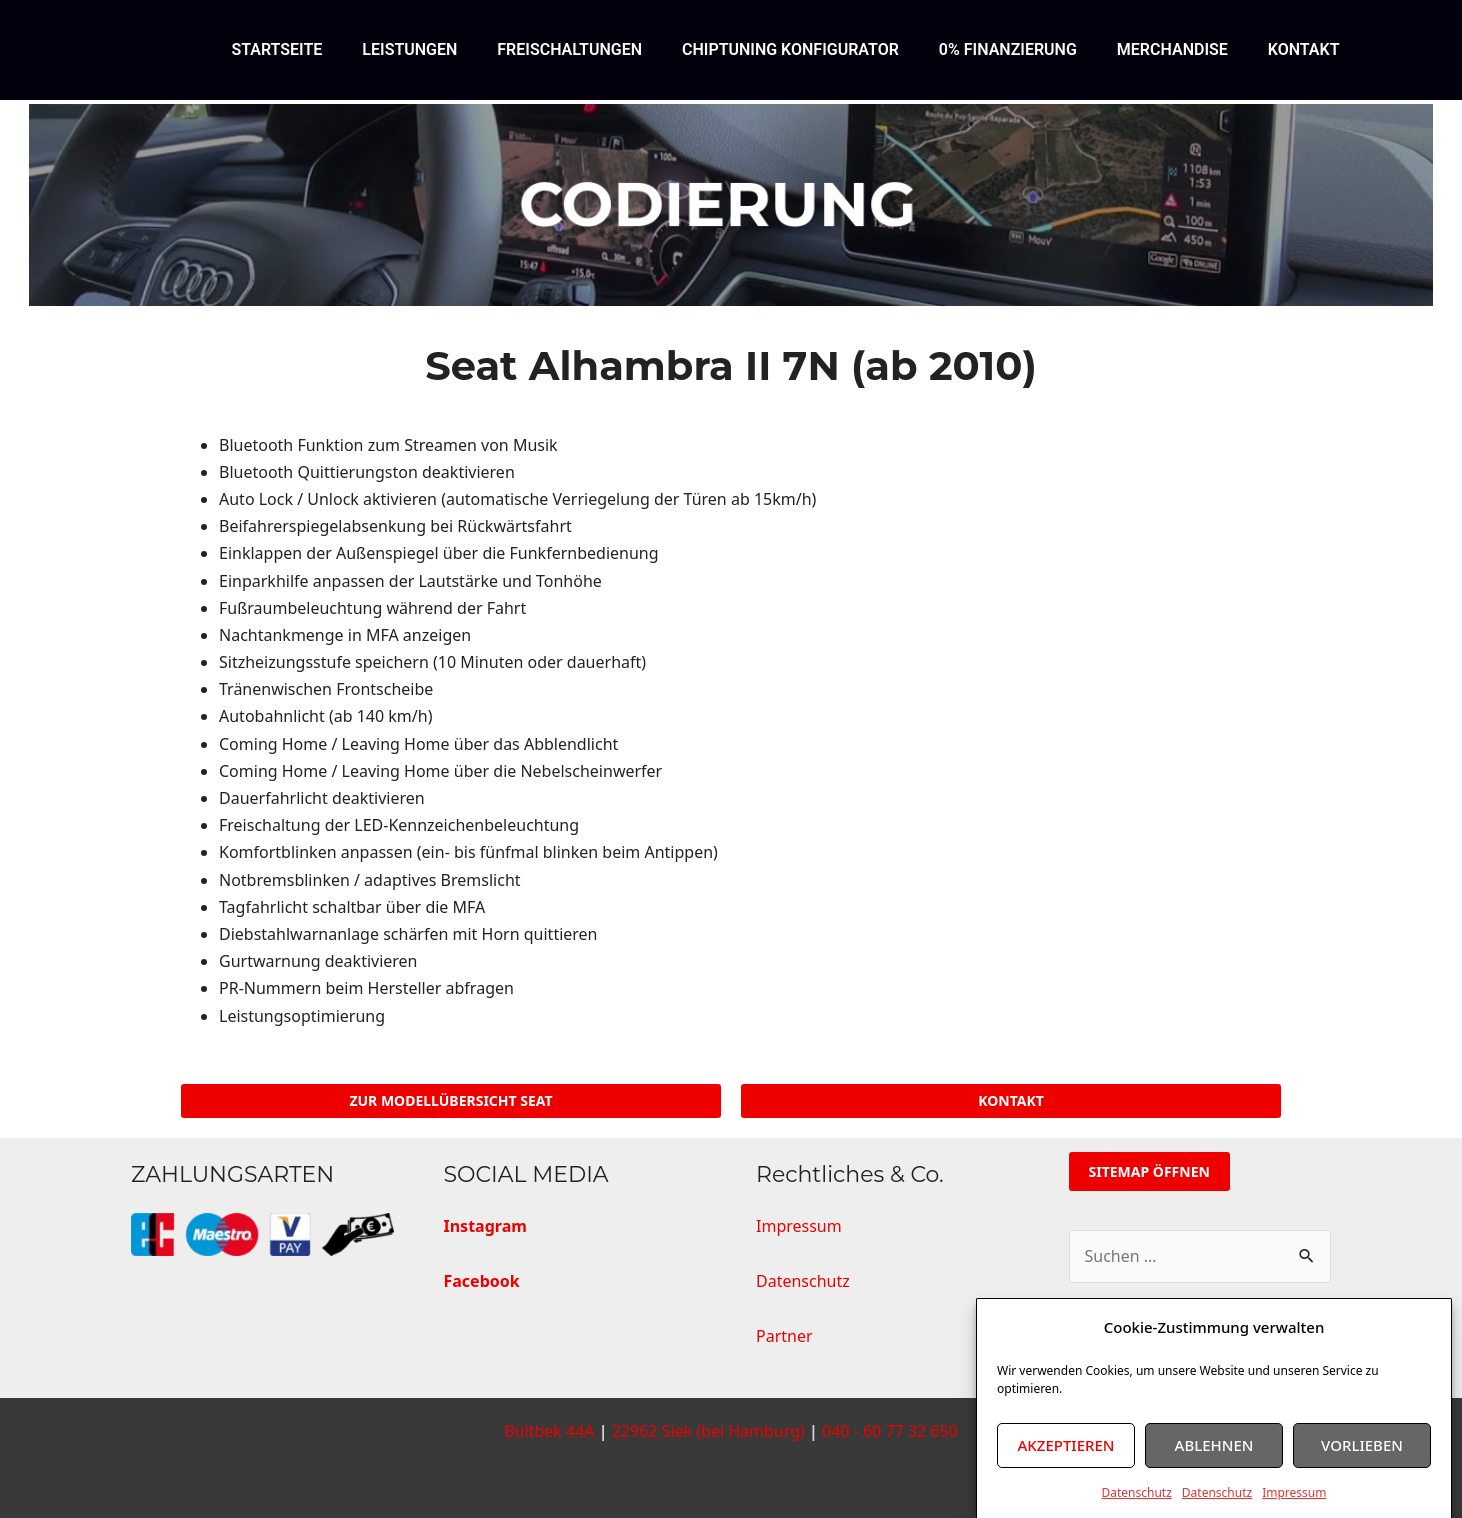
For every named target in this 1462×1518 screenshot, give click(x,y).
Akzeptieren (1066, 1471)
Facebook (482, 1281)
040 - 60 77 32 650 (890, 1431)
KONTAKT (1304, 49)
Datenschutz (805, 1281)
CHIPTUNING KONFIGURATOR (790, 49)
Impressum (801, 1226)
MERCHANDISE (1172, 49)
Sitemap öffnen (1149, 1171)
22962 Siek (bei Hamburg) (708, 1431)
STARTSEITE (276, 49)
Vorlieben (1362, 1471)
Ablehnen (1214, 1471)
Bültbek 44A (549, 1431)
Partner (784, 1336)
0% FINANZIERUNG (1008, 49)
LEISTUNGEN (409, 49)
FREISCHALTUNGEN (569, 49)
